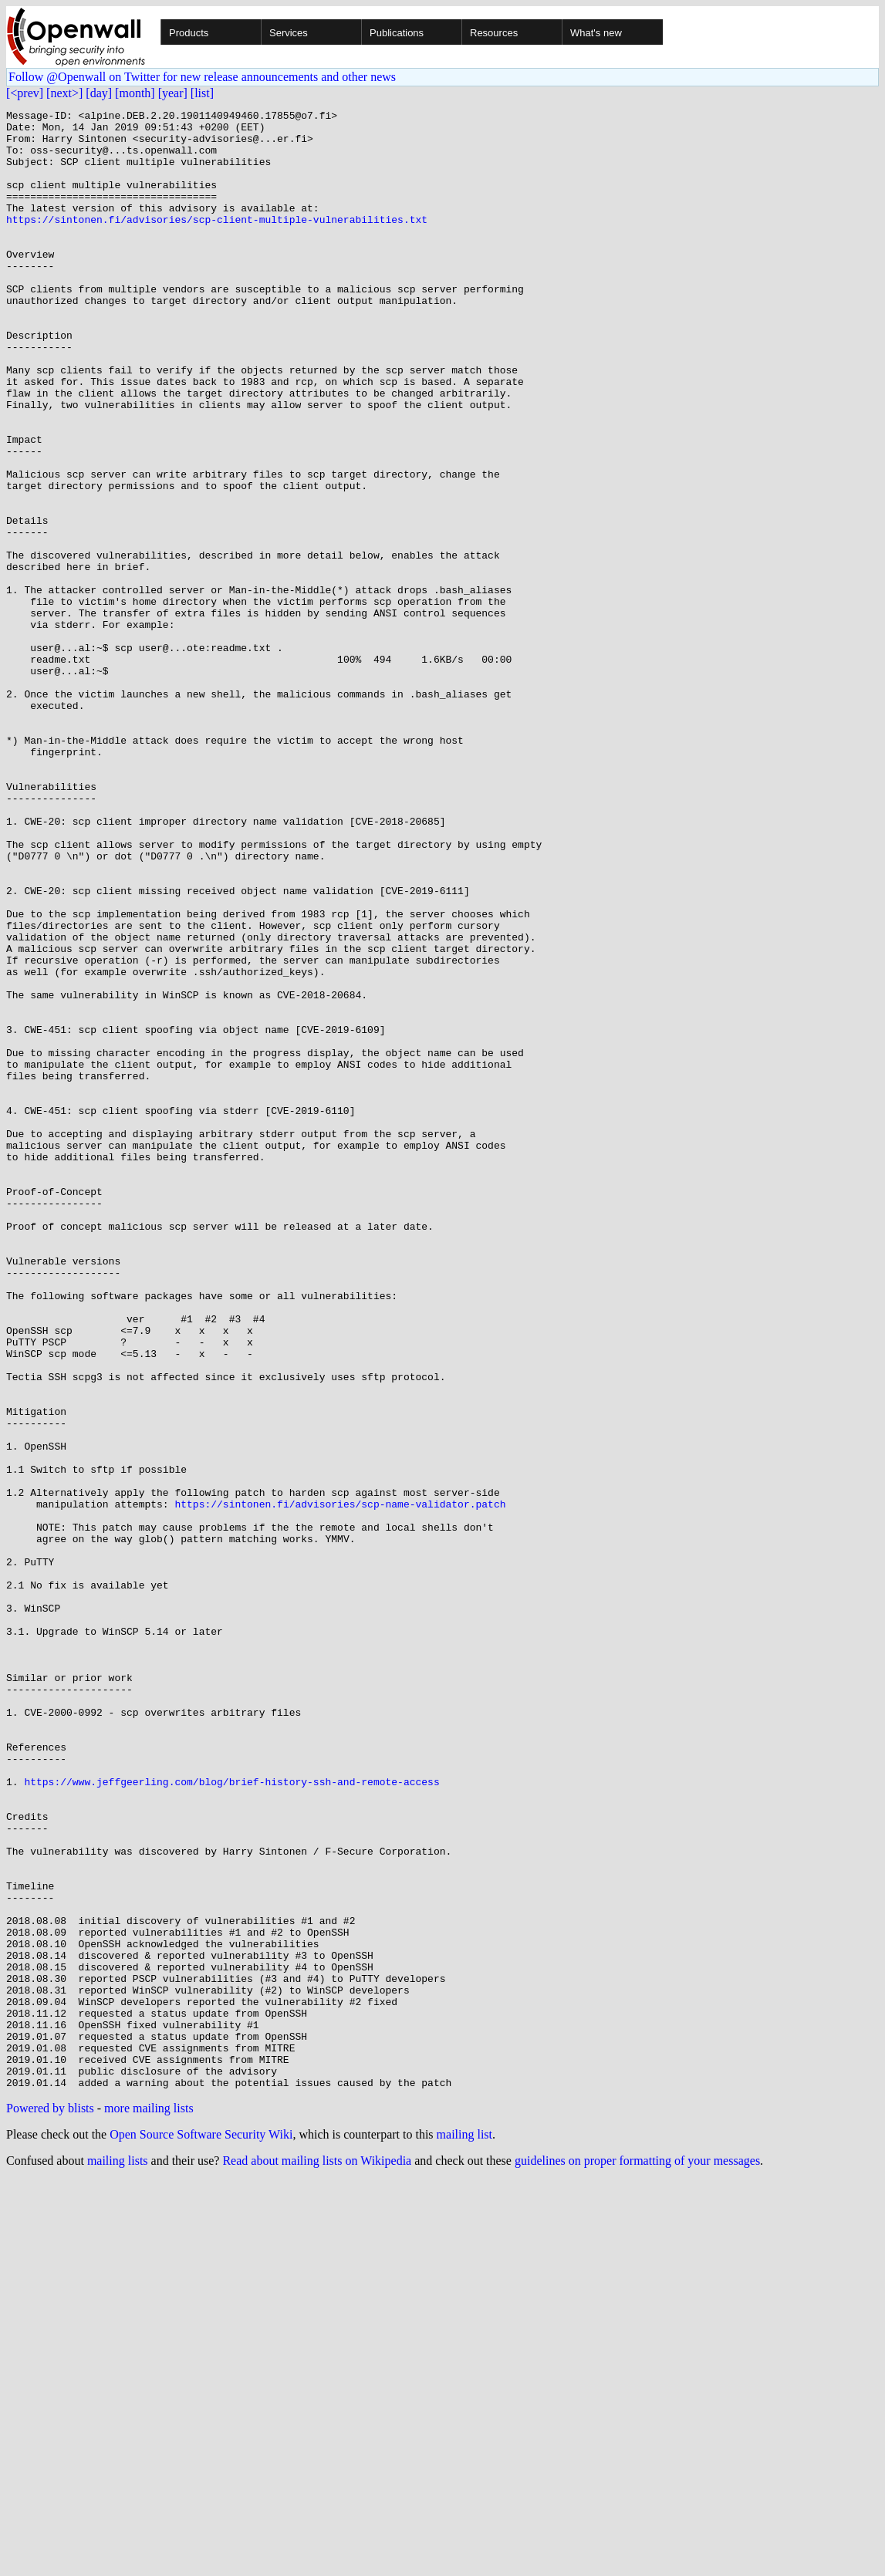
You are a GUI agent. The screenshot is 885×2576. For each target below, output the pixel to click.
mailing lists (117, 2556)
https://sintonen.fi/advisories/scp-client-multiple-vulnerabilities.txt (216, 242)
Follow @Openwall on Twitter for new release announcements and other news (202, 76)
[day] (99, 93)
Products (188, 33)
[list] (202, 93)
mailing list (464, 2530)
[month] (135, 93)
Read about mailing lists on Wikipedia (316, 2556)
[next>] (64, 93)
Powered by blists (50, 2503)
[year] (172, 93)
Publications (397, 33)
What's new (596, 33)
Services (288, 33)
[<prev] (24, 93)
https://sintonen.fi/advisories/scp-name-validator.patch (339, 1784)
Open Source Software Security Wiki (201, 2530)
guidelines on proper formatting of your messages (637, 2556)
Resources (494, 33)
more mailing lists (149, 2503)
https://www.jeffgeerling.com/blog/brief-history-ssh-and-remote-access (231, 2117)
